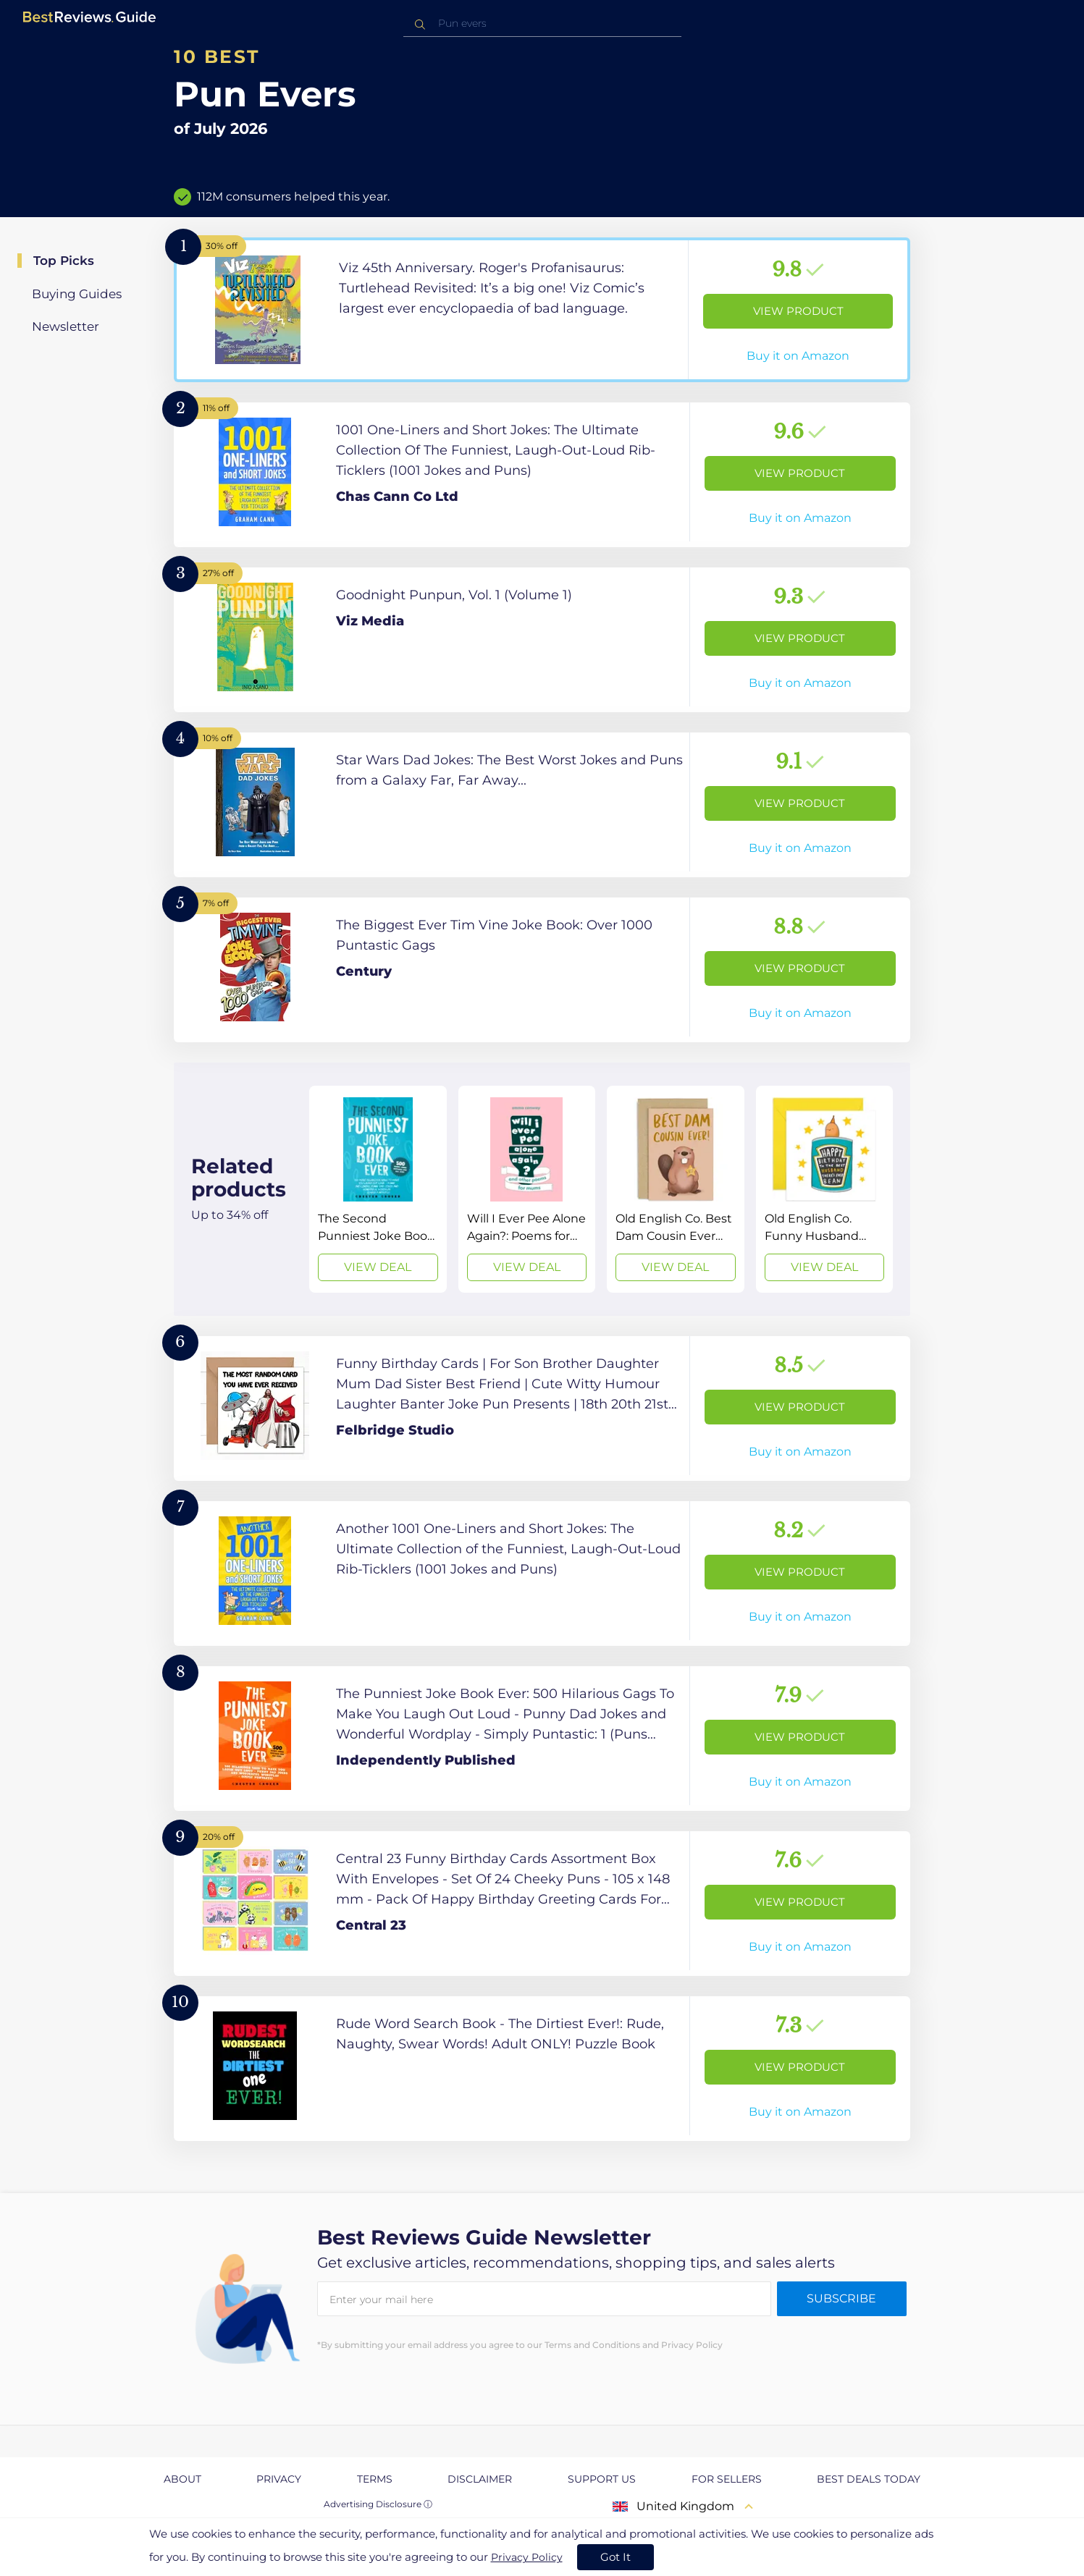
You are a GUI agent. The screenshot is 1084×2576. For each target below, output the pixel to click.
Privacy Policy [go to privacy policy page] (527, 2557)
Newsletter (65, 326)
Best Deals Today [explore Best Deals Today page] (868, 2479)
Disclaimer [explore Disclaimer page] (480, 2479)
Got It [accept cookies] (615, 2557)
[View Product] (542, 309)
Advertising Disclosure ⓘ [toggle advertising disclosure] (378, 2504)
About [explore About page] (182, 2479)
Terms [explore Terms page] (374, 2479)
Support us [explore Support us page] (602, 2479)
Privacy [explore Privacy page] (278, 2479)
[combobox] (542, 23)
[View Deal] (378, 1189)
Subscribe (841, 2298)
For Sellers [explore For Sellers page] (727, 2479)
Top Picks (63, 260)
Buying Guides (77, 294)
